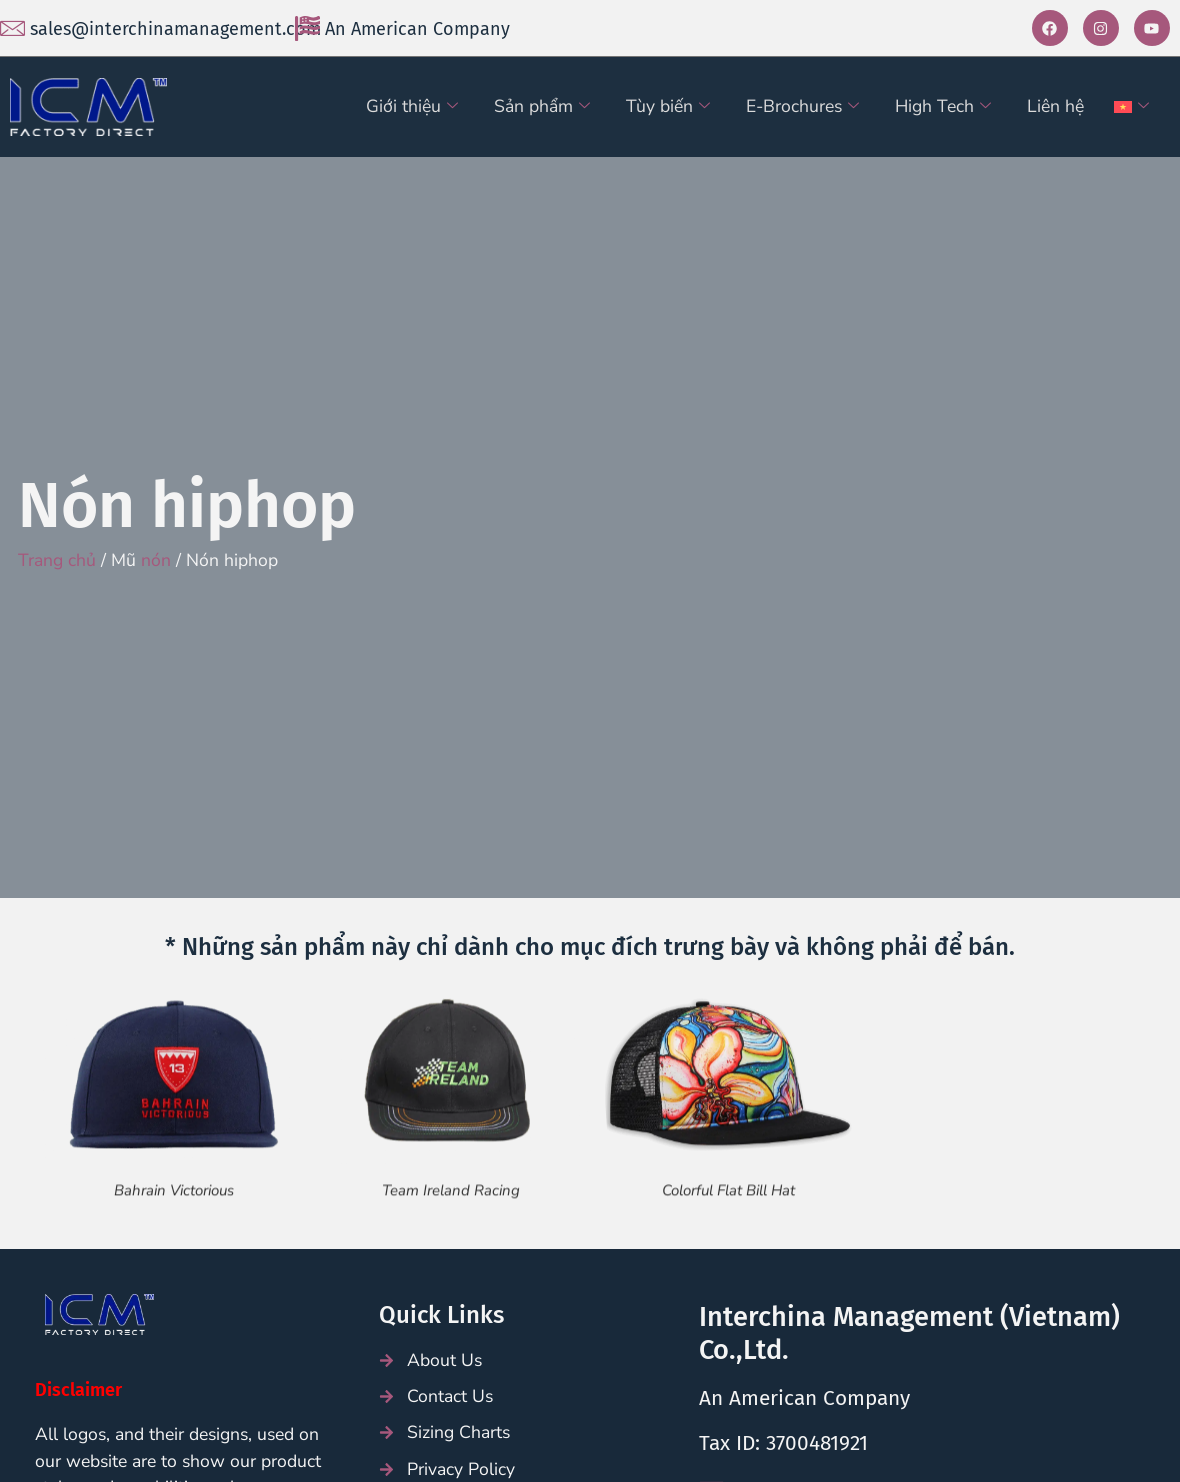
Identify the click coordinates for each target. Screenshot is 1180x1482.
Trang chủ (57, 560)
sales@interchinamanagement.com (175, 29)
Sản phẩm (542, 106)
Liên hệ (1055, 106)
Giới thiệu (412, 106)
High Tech (943, 106)
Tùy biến (668, 106)
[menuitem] (1134, 107)
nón (156, 560)
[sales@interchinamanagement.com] (12, 28)
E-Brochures (802, 106)
